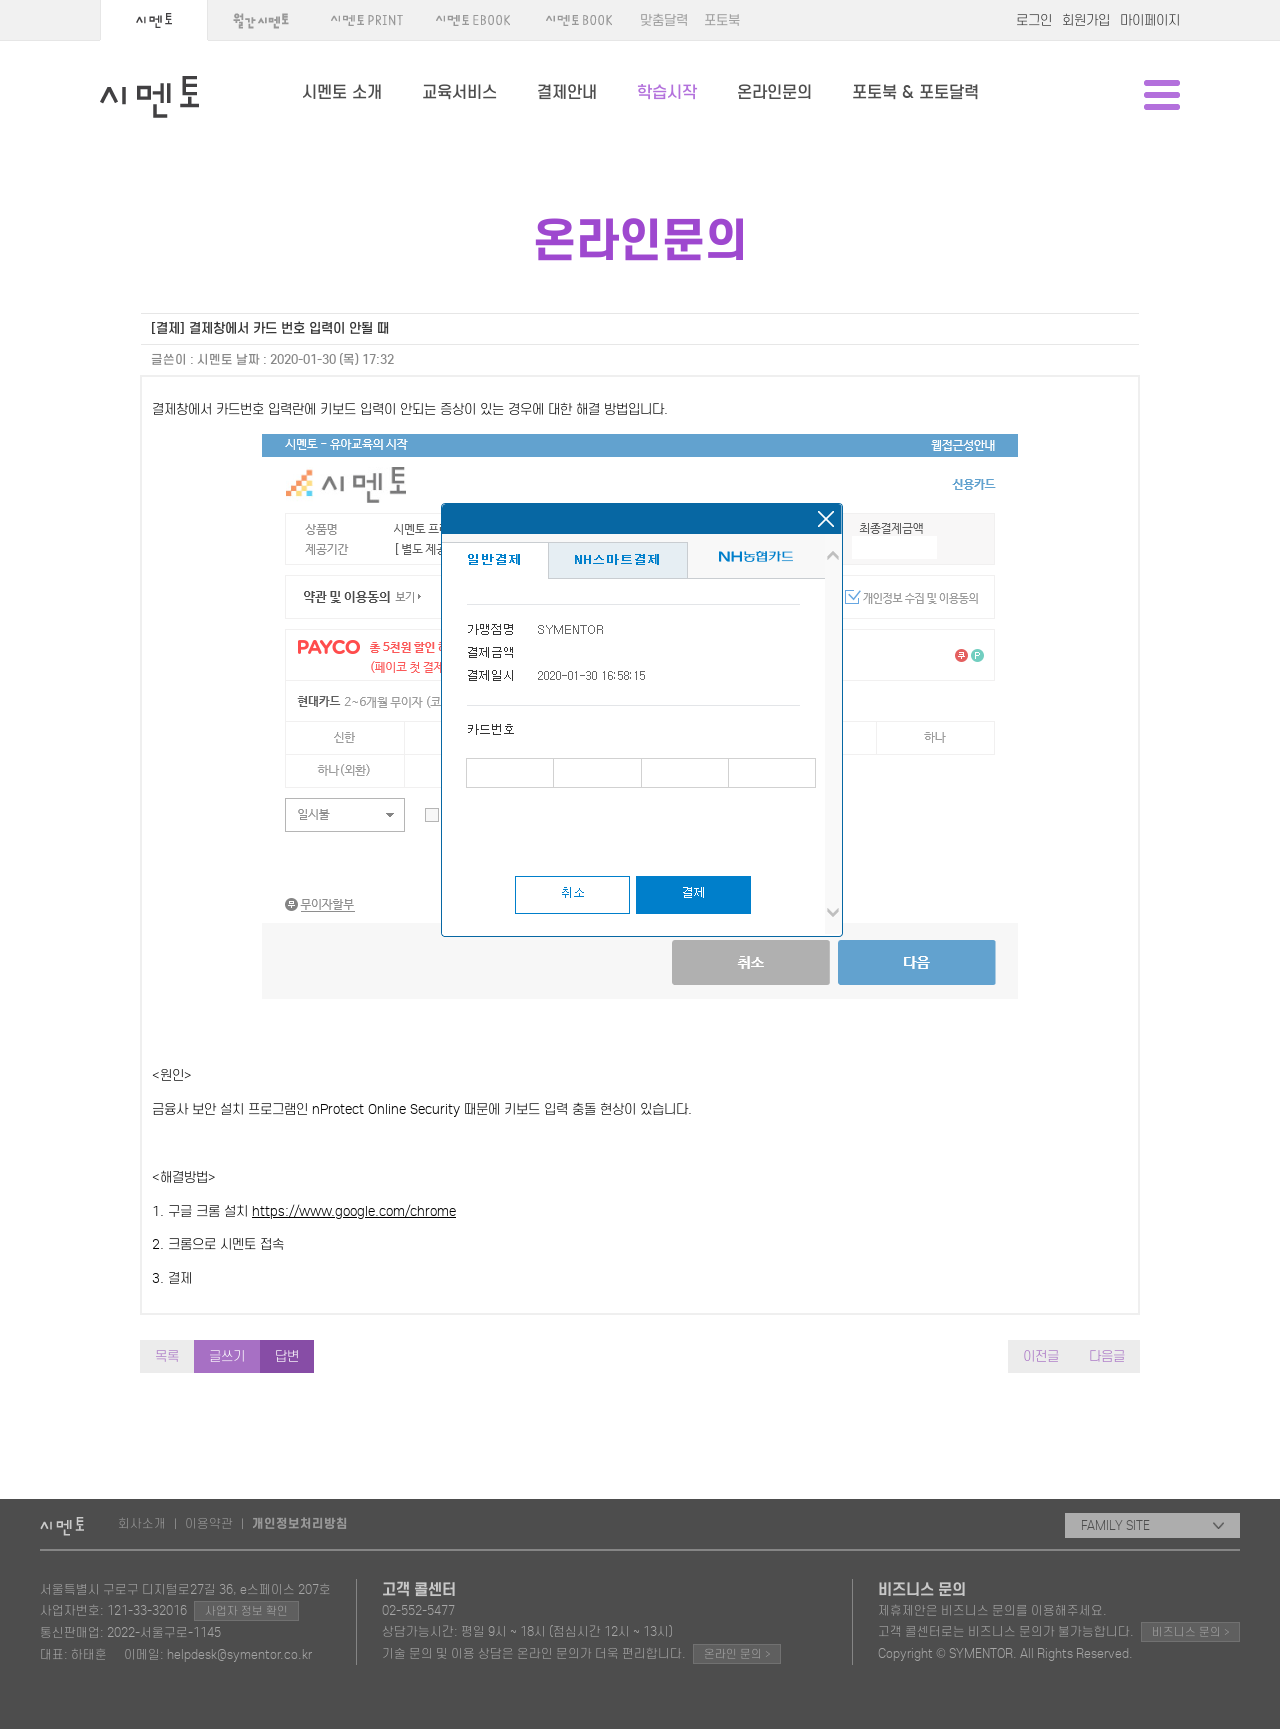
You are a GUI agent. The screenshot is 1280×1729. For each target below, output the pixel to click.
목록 (167, 1356)
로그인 (1034, 20)
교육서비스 (459, 92)
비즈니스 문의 (1190, 1631)
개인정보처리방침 (300, 1524)
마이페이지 (1150, 20)
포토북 (722, 20)
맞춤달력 (664, 20)
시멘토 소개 (342, 92)
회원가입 (1086, 20)
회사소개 (142, 1523)
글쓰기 (227, 1356)
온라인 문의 (737, 1653)
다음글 (1107, 1356)
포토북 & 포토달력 (915, 92)
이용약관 (209, 1523)
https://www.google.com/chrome (354, 1211)
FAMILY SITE (1152, 1525)
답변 (287, 1356)
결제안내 (567, 92)
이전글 (1041, 1356)
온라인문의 (774, 92)
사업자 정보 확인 (246, 1611)
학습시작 (667, 92)
